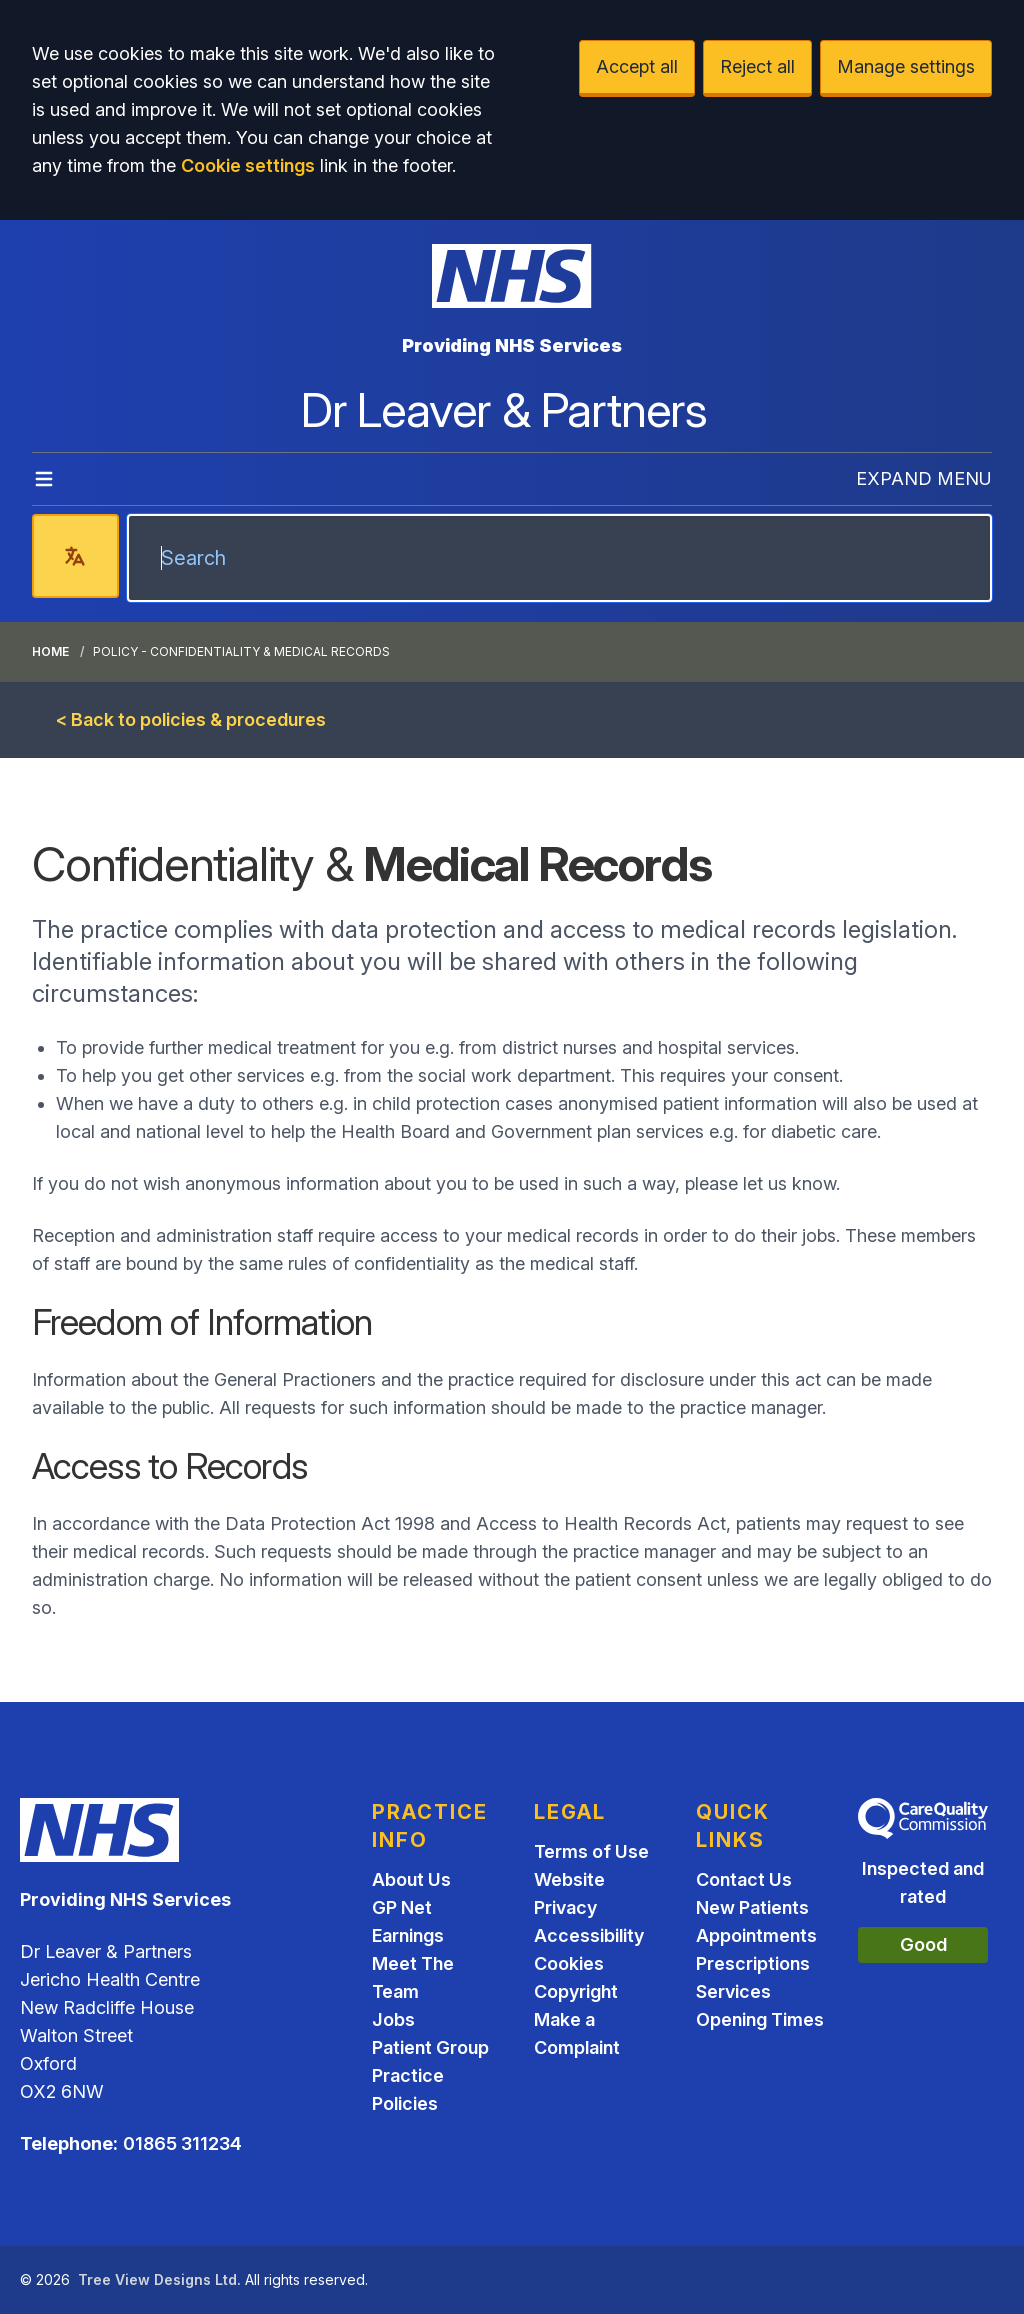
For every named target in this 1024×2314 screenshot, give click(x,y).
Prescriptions (753, 1963)
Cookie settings (248, 165)
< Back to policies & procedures (191, 719)
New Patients (752, 1907)
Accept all (637, 66)
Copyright (576, 1991)
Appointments (756, 1935)
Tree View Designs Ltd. (159, 2279)
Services (733, 1991)
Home (50, 651)
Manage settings (906, 66)
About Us (411, 1879)
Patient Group (430, 2047)
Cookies (569, 1963)
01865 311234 (182, 2143)
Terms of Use (591, 1851)
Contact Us (744, 1879)
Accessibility (589, 1935)
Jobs (393, 2019)
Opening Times (760, 2019)
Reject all (757, 66)
